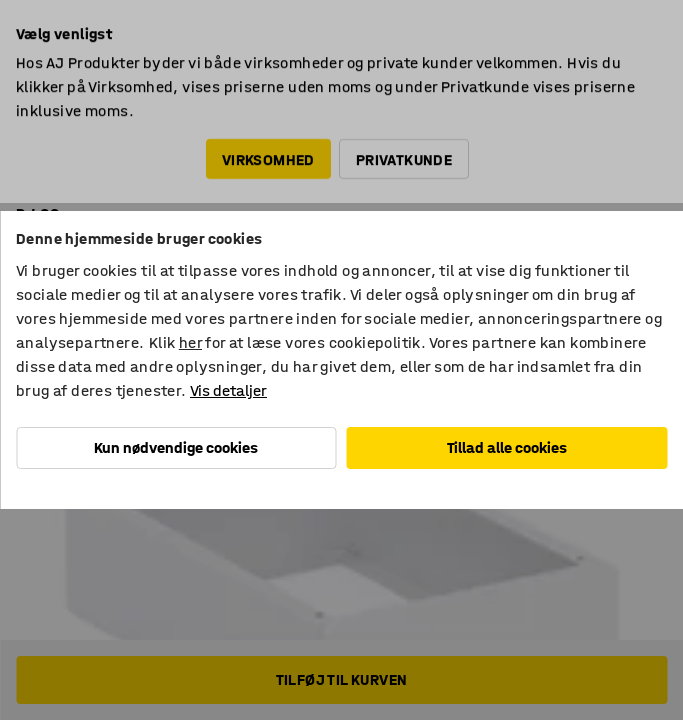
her (190, 342)
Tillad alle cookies (507, 447)
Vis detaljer (228, 390)
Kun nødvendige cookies (176, 447)
